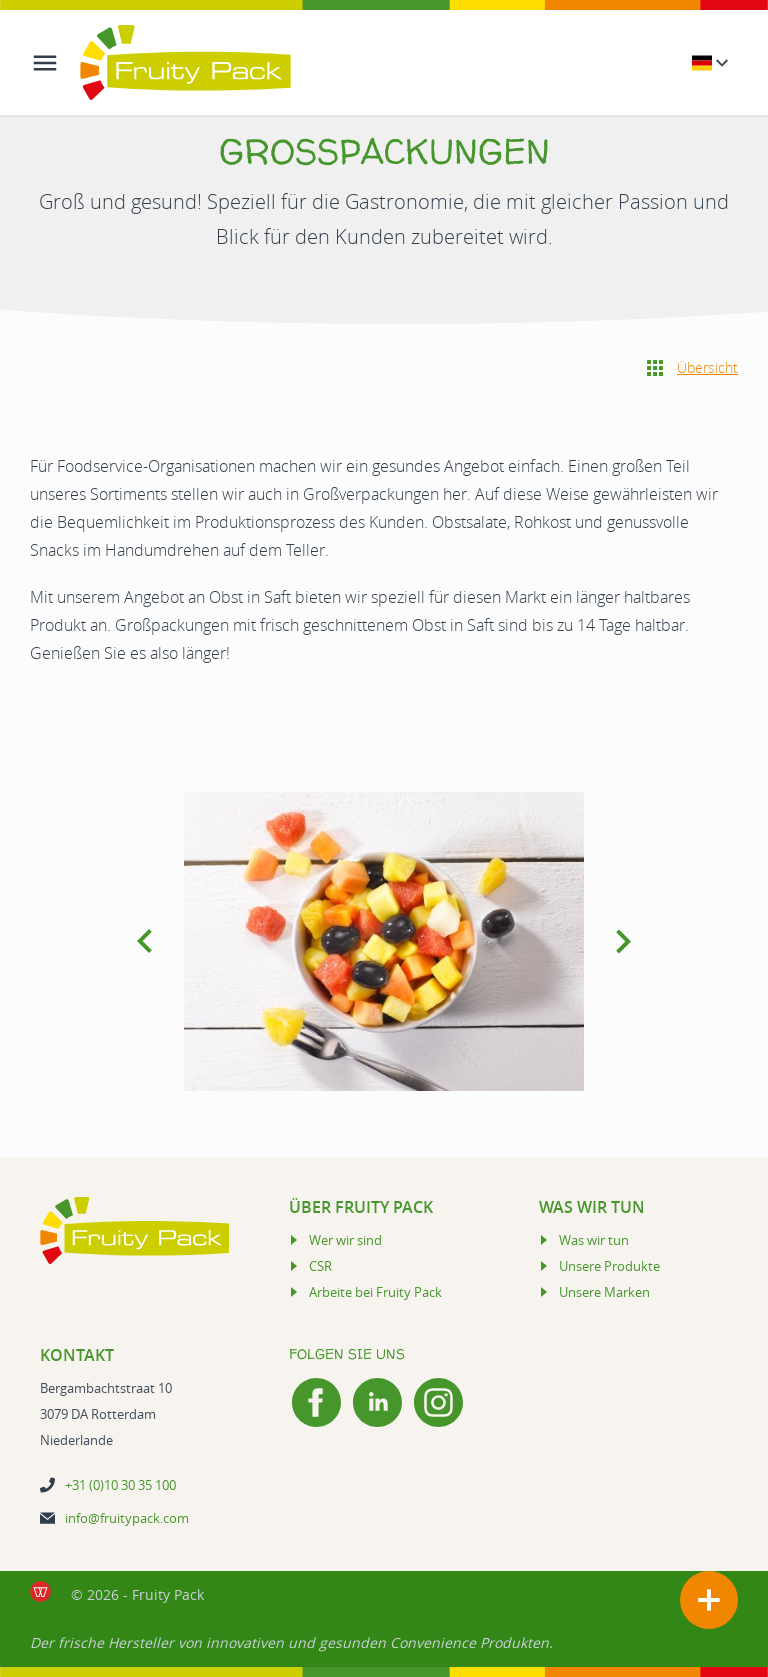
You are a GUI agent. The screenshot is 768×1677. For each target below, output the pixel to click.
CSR (320, 1266)
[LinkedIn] (377, 1402)
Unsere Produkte (609, 1266)
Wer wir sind (345, 1240)
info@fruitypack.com (127, 1518)
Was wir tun (594, 1240)
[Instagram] (438, 1402)
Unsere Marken (604, 1292)
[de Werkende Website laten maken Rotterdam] (40, 1591)
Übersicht (707, 367)
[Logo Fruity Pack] (185, 62)
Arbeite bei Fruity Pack (375, 1292)
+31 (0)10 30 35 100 (120, 1485)
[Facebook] (316, 1402)
